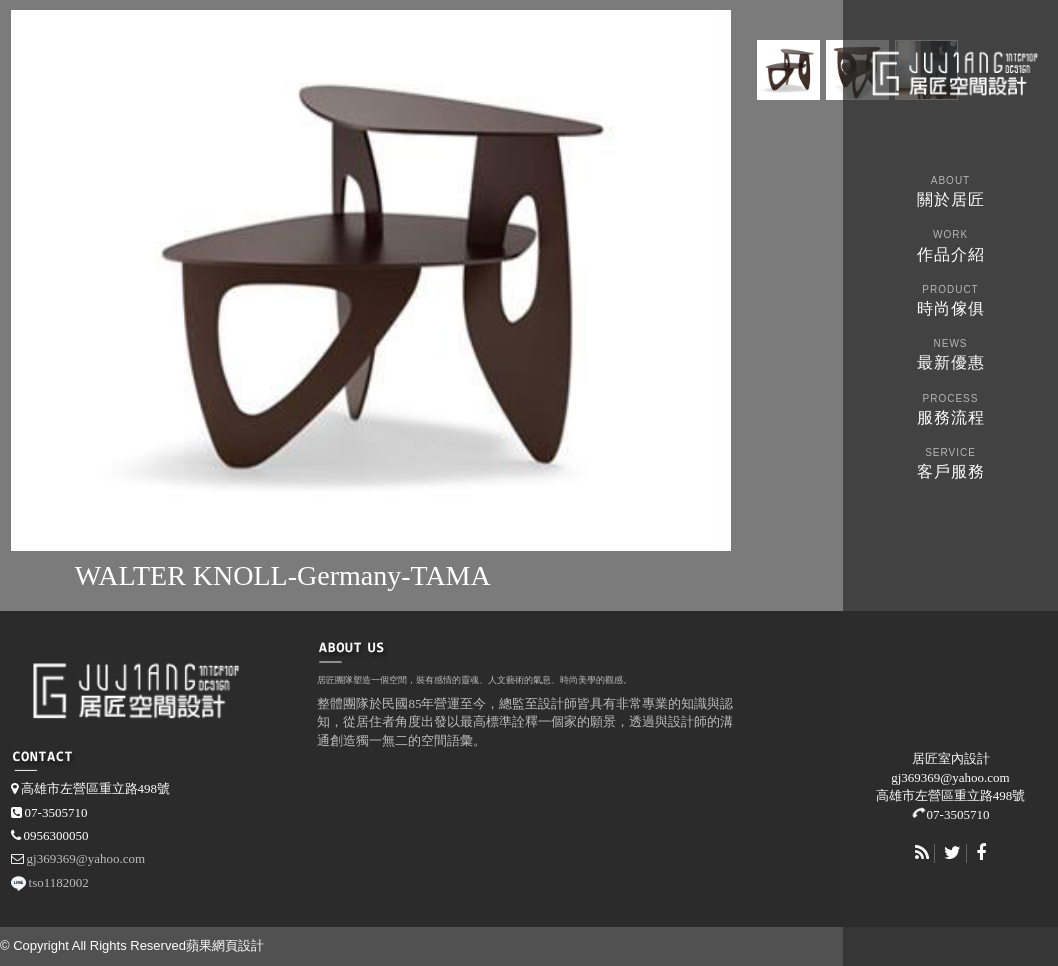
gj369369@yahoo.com (950, 777)
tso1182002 (59, 882)
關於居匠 (950, 189)
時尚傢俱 (950, 298)
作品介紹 (950, 243)
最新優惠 (950, 352)
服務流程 (950, 407)
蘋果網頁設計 (225, 945)
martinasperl (953, 71)
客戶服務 (950, 461)
